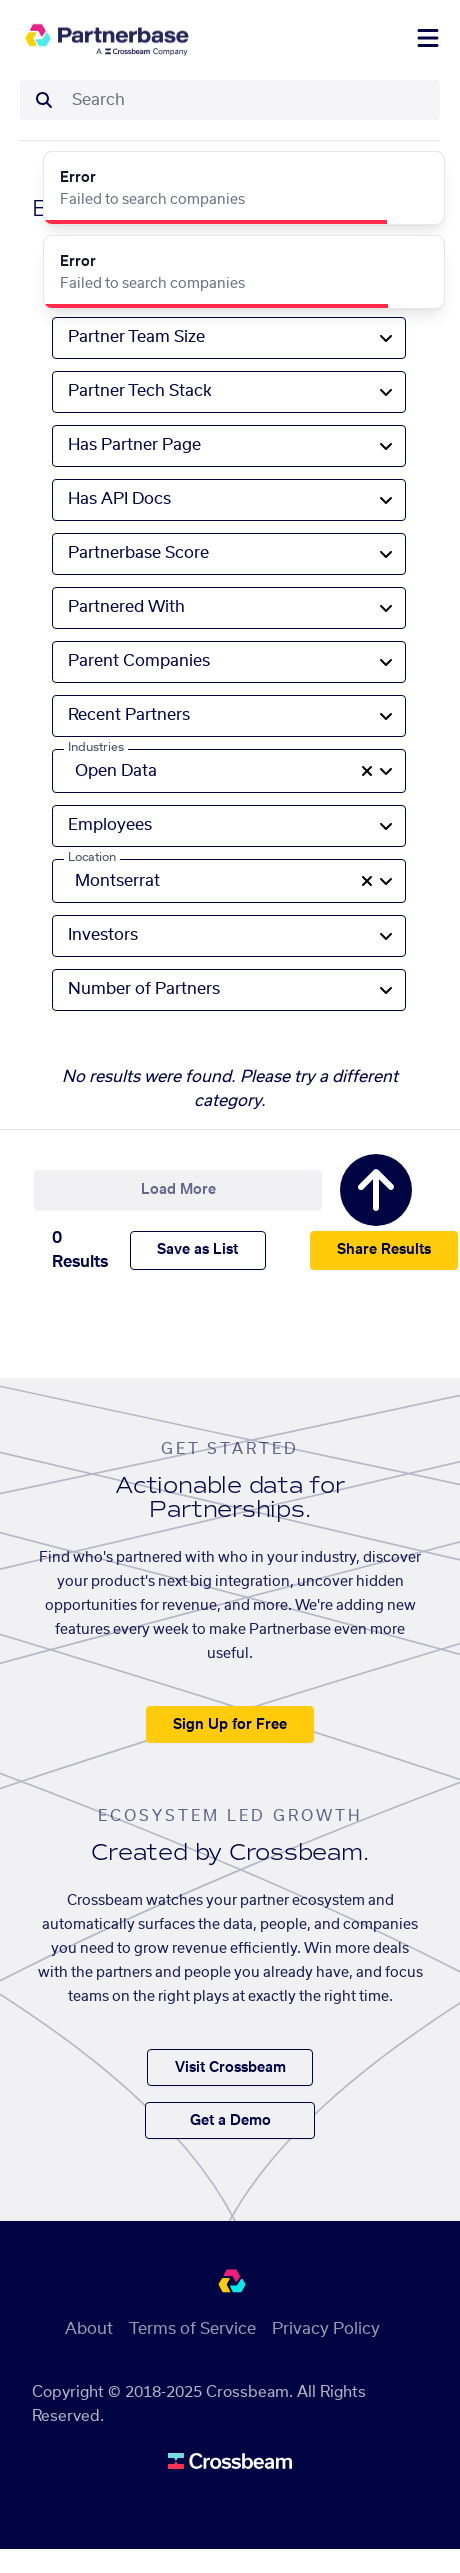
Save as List (197, 1250)
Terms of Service (192, 2329)
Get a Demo (230, 2121)
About (89, 2329)
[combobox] (250, 100)
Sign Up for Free (230, 1725)
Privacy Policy (326, 2329)
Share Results (384, 1250)
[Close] (418, 178)
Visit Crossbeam (230, 2068)
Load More (178, 1190)
